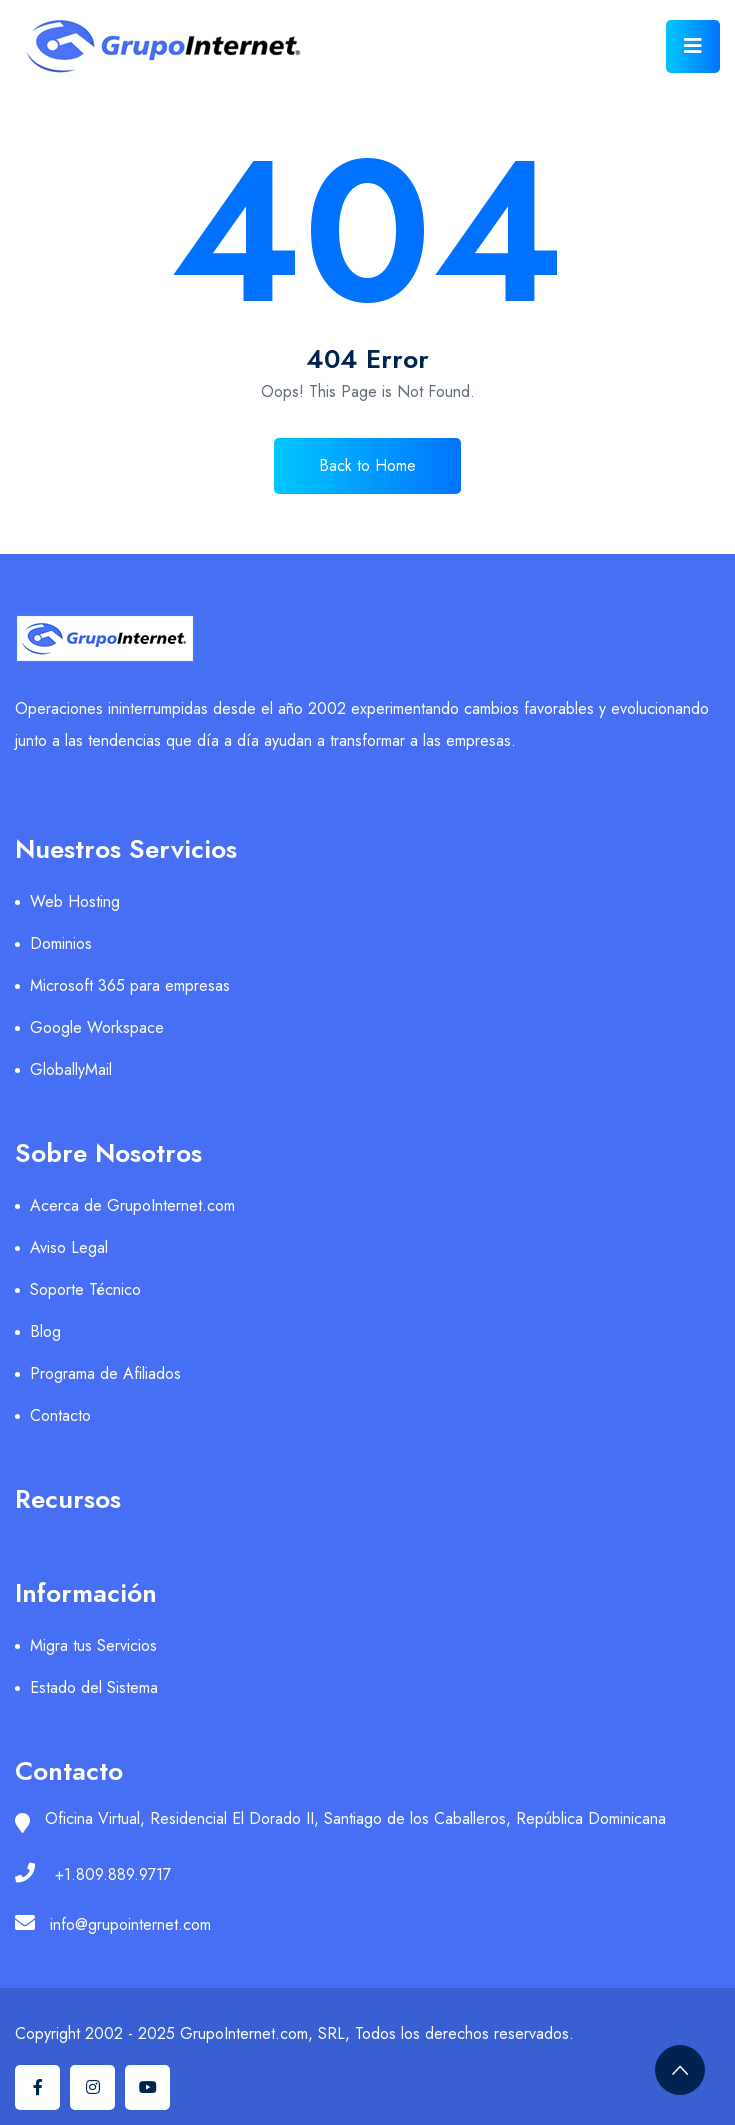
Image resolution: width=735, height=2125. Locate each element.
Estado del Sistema (94, 1687)
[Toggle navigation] (693, 46)
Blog (45, 1331)
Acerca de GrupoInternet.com (132, 1205)
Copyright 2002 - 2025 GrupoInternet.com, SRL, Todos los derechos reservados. (294, 2033)
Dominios (61, 943)
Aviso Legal (69, 1247)
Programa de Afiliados (105, 1373)
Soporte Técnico (85, 1289)
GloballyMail (71, 1069)
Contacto (60, 1415)
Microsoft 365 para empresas (130, 985)
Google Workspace (97, 1027)
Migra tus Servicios (93, 1645)
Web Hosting (75, 901)
